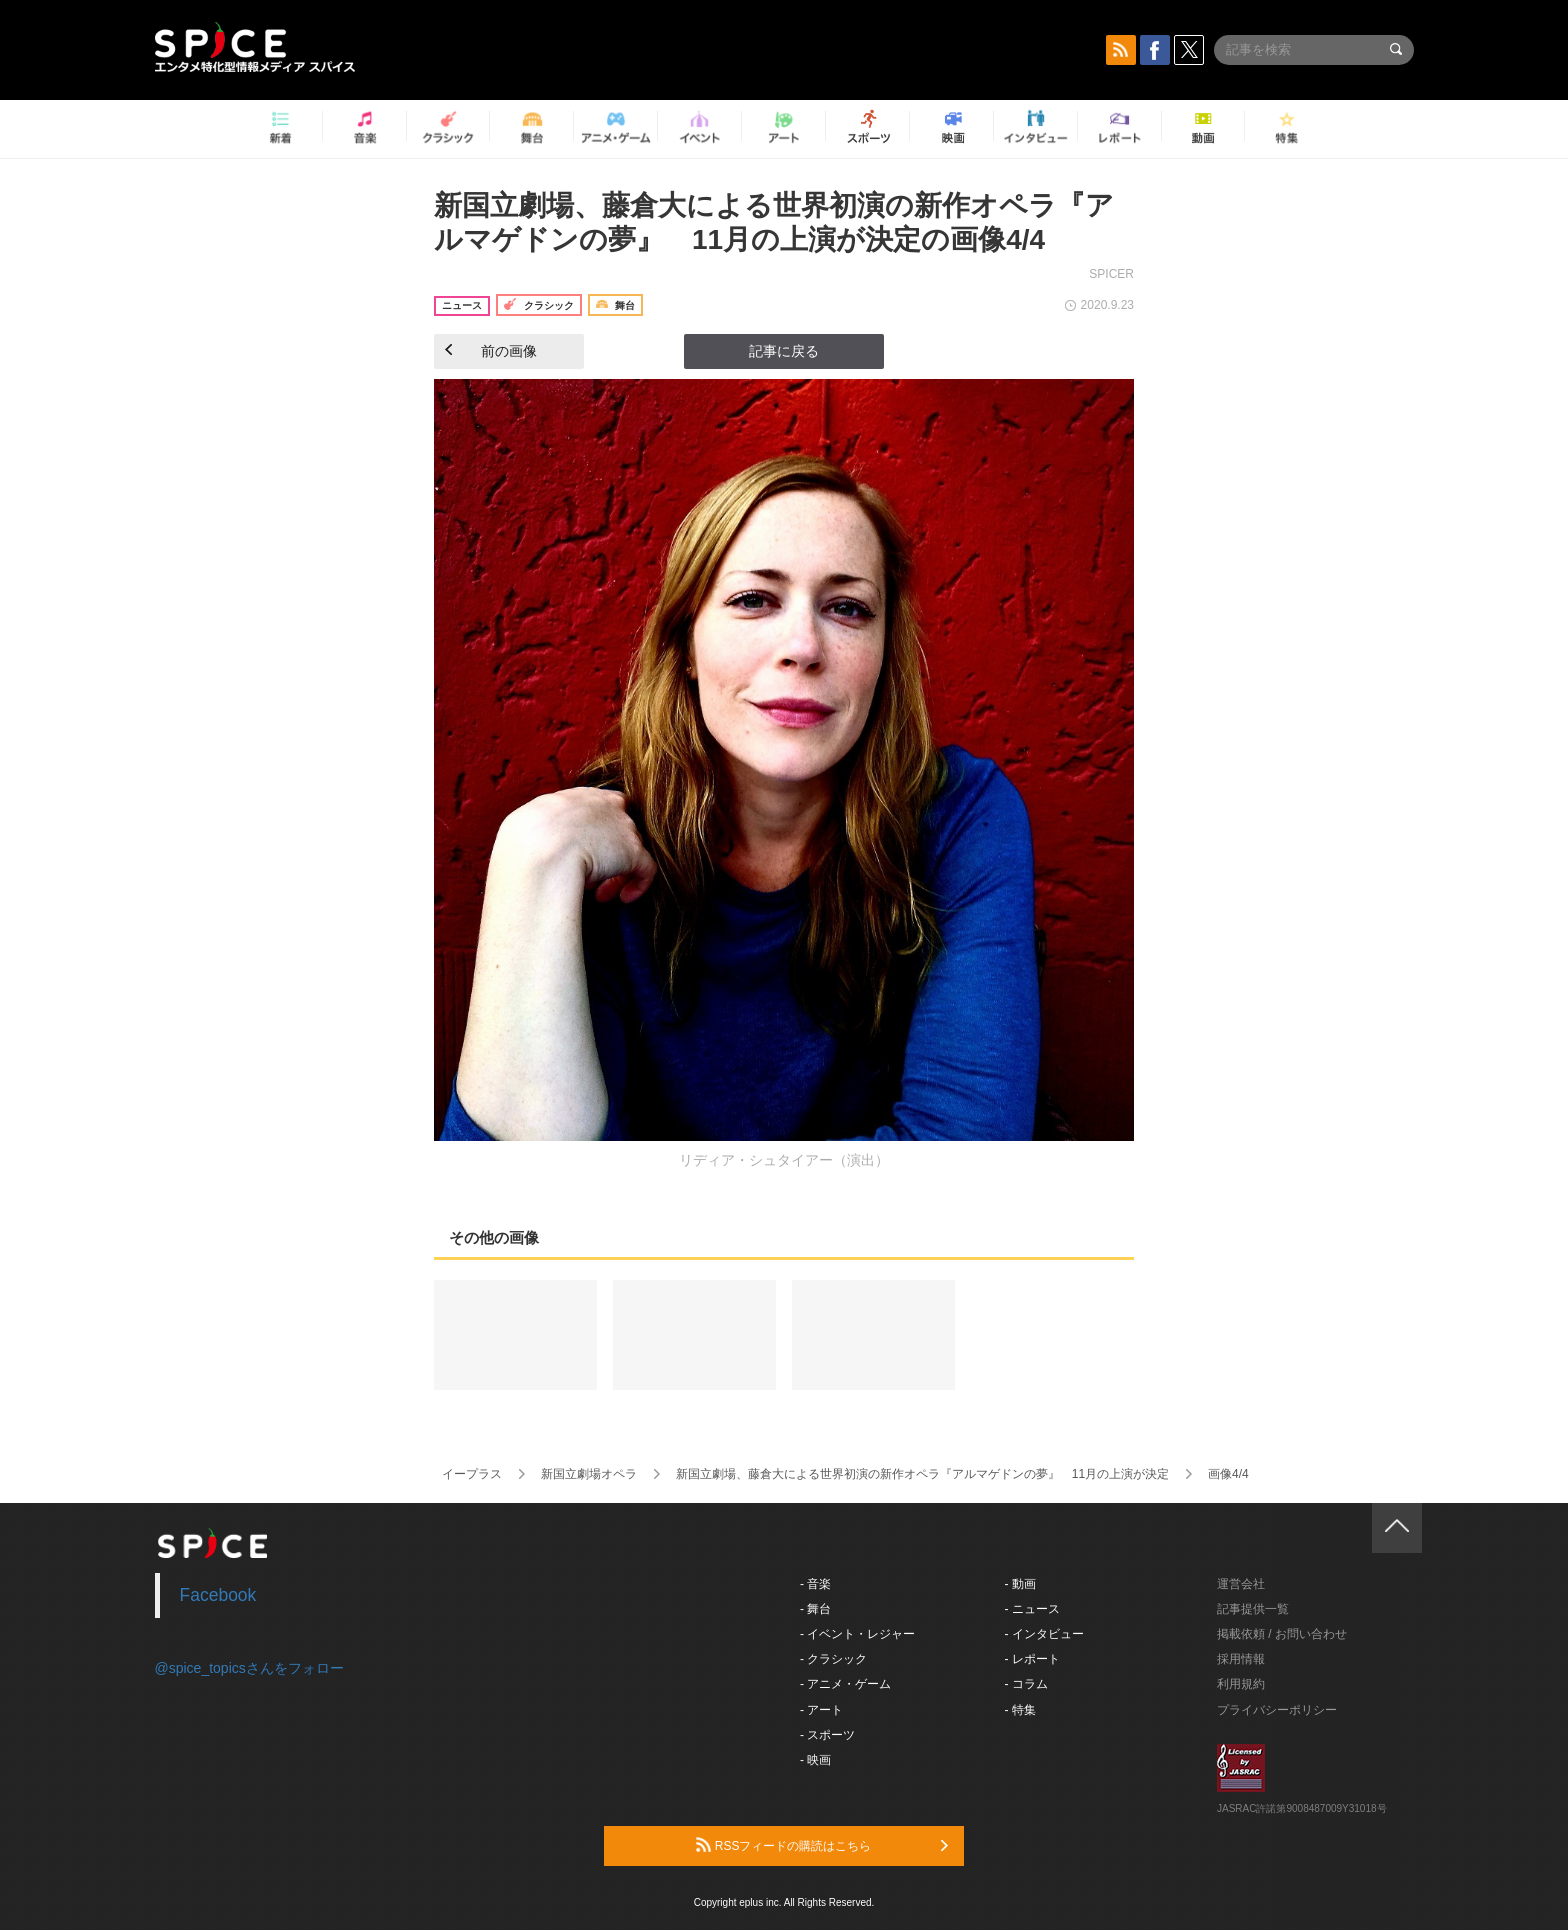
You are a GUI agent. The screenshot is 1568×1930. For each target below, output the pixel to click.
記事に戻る (784, 351)
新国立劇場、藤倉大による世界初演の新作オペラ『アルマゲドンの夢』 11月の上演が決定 (922, 1474)
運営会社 (1241, 1584)
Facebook (218, 1595)
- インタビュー (1044, 1634)
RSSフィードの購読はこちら (822, 1845)
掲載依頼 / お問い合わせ (1282, 1634)
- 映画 (815, 1760)
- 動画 (1020, 1584)
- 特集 (1020, 1710)
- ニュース (1032, 1609)
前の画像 (491, 351)
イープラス (472, 1474)
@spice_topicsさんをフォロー (249, 1668)
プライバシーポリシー (1277, 1710)
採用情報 (1241, 1659)
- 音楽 (815, 1584)
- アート (821, 1710)
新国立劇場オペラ (589, 1474)
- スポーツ (827, 1735)
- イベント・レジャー (857, 1634)
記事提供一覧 (1253, 1609)
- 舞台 (815, 1609)
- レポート (1032, 1659)
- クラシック (833, 1659)
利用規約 (1241, 1684)
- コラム (1026, 1684)
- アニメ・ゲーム (845, 1684)
